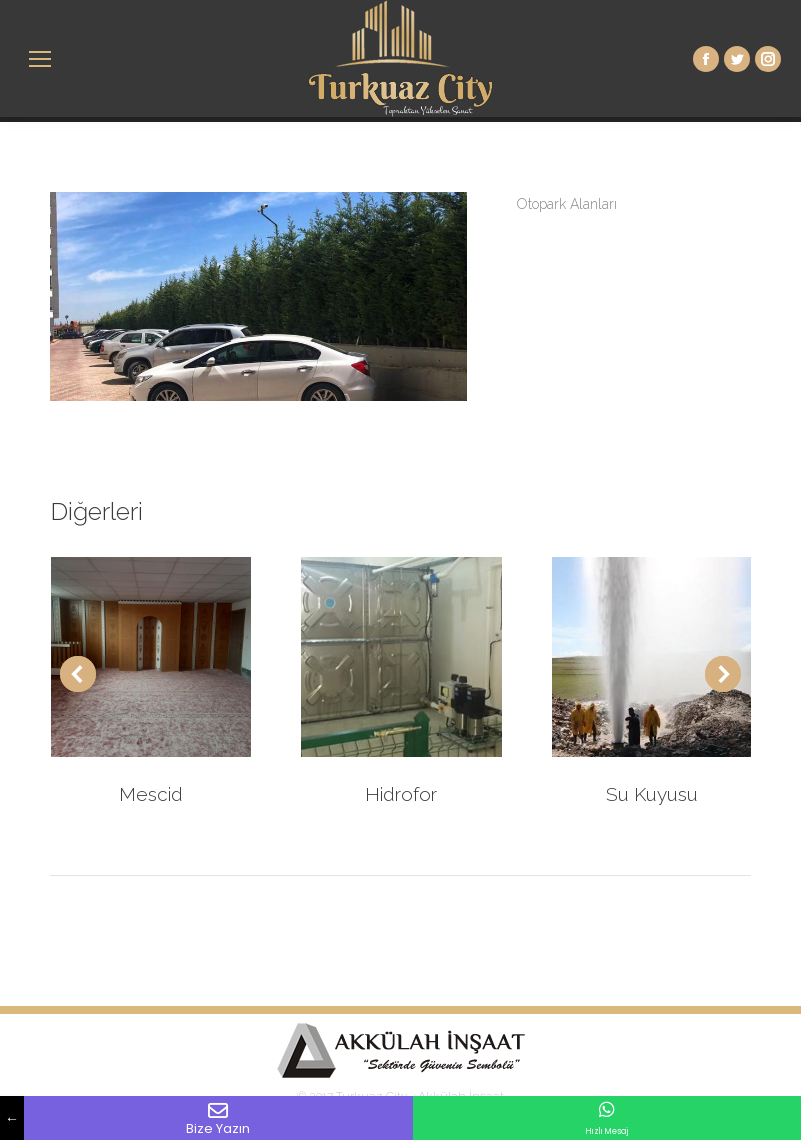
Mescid (151, 794)
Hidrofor (401, 794)
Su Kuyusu (652, 794)
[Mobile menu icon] (40, 59)
